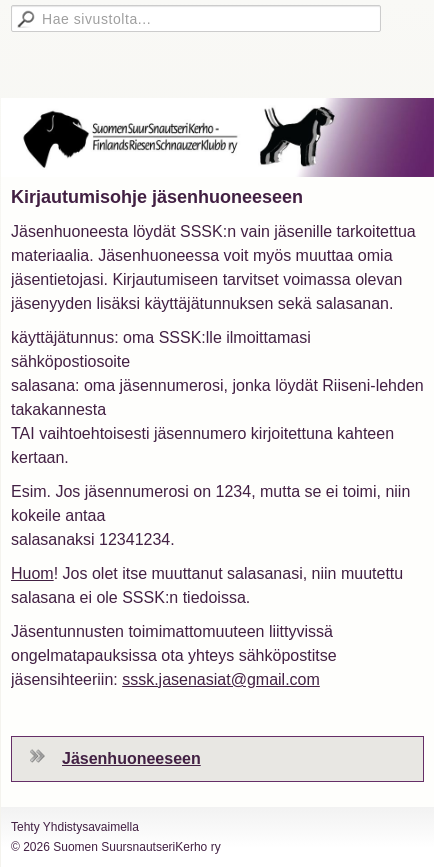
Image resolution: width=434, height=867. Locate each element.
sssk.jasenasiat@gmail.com (221, 679)
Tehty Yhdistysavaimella (75, 827)
